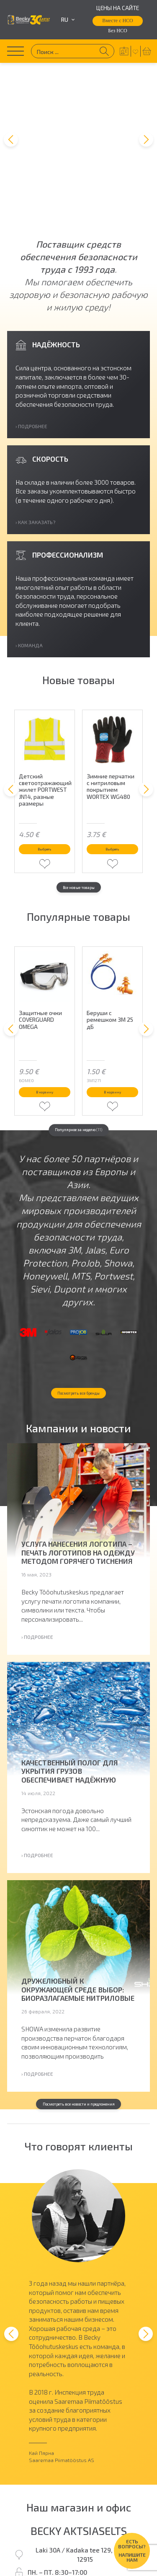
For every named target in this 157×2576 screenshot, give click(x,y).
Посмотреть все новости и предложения (78, 2086)
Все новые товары (78, 797)
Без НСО (117, 31)
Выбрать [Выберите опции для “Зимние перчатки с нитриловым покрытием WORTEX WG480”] (112, 753)
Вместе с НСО (117, 20)
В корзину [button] (44, 1012)
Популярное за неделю (78, 1059)
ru (68, 20)
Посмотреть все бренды (78, 1362)
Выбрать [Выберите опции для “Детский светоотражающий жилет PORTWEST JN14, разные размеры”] (45, 753)
